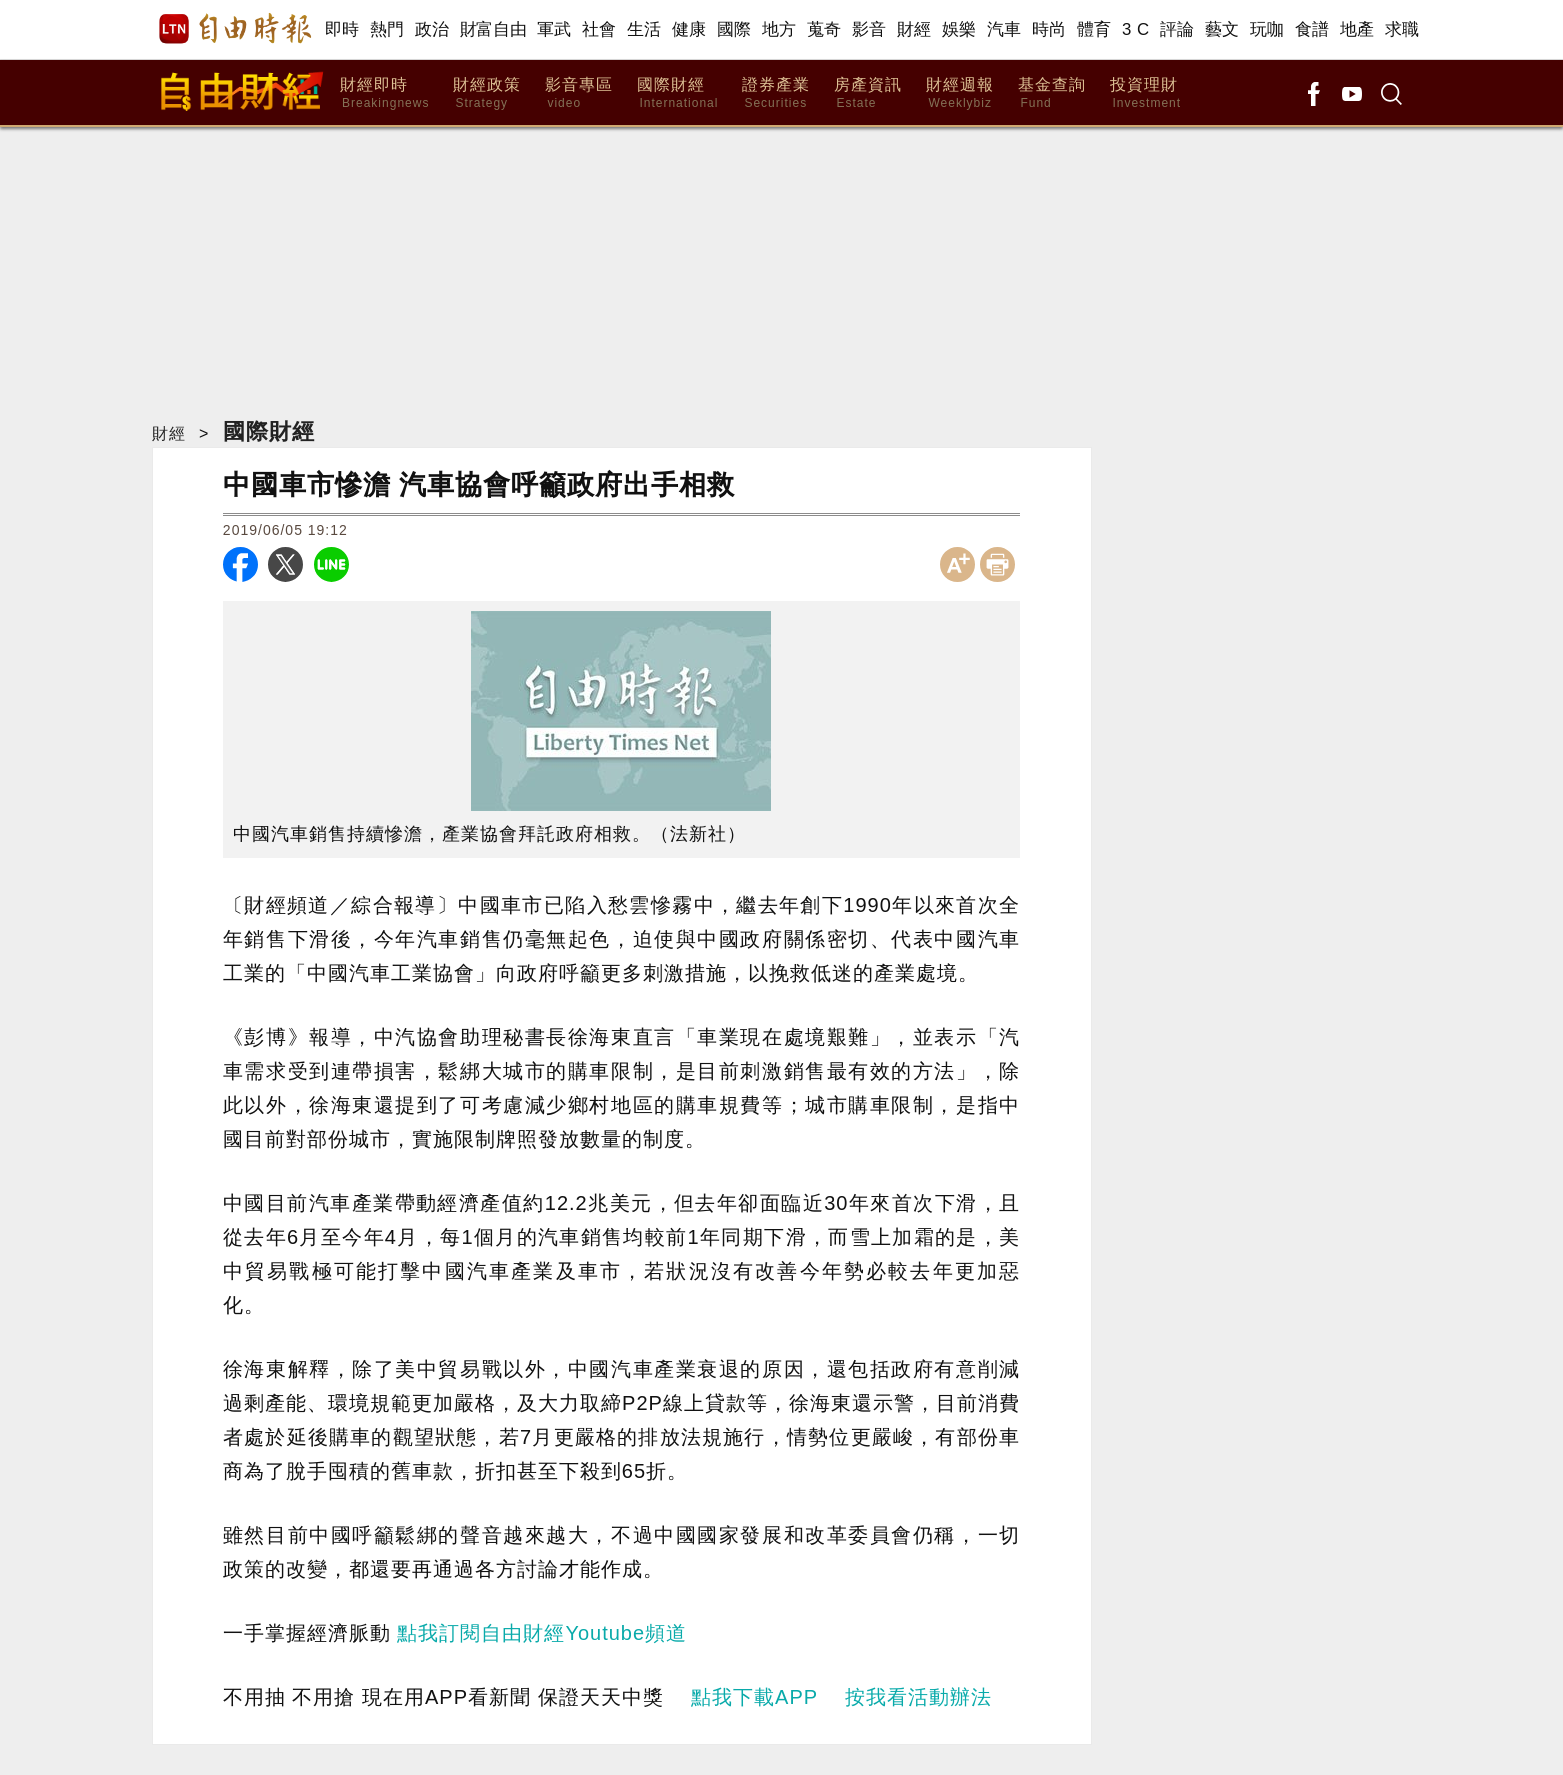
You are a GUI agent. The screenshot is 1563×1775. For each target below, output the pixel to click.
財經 (914, 29)
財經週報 (960, 93)
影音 (869, 29)
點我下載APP (754, 1697)
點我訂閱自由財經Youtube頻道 (542, 1633)
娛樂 (959, 29)
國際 (734, 29)
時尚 (1049, 29)
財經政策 (487, 93)
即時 (342, 29)
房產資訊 (868, 93)
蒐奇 (824, 29)
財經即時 (384, 93)
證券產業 (776, 93)
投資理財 (1145, 93)
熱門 (387, 29)
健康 (689, 29)
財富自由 (493, 29)
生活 (644, 29)
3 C (1136, 29)
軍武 (554, 29)
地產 (1357, 29)
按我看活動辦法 (918, 1697)
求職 (1402, 29)
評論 (1177, 29)
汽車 (1004, 29)
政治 (432, 29)
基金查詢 (1052, 93)
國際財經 (677, 93)
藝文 (1222, 29)
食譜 (1312, 29)
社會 (599, 29)
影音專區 (579, 93)
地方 (779, 29)
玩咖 (1267, 29)
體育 (1094, 29)
